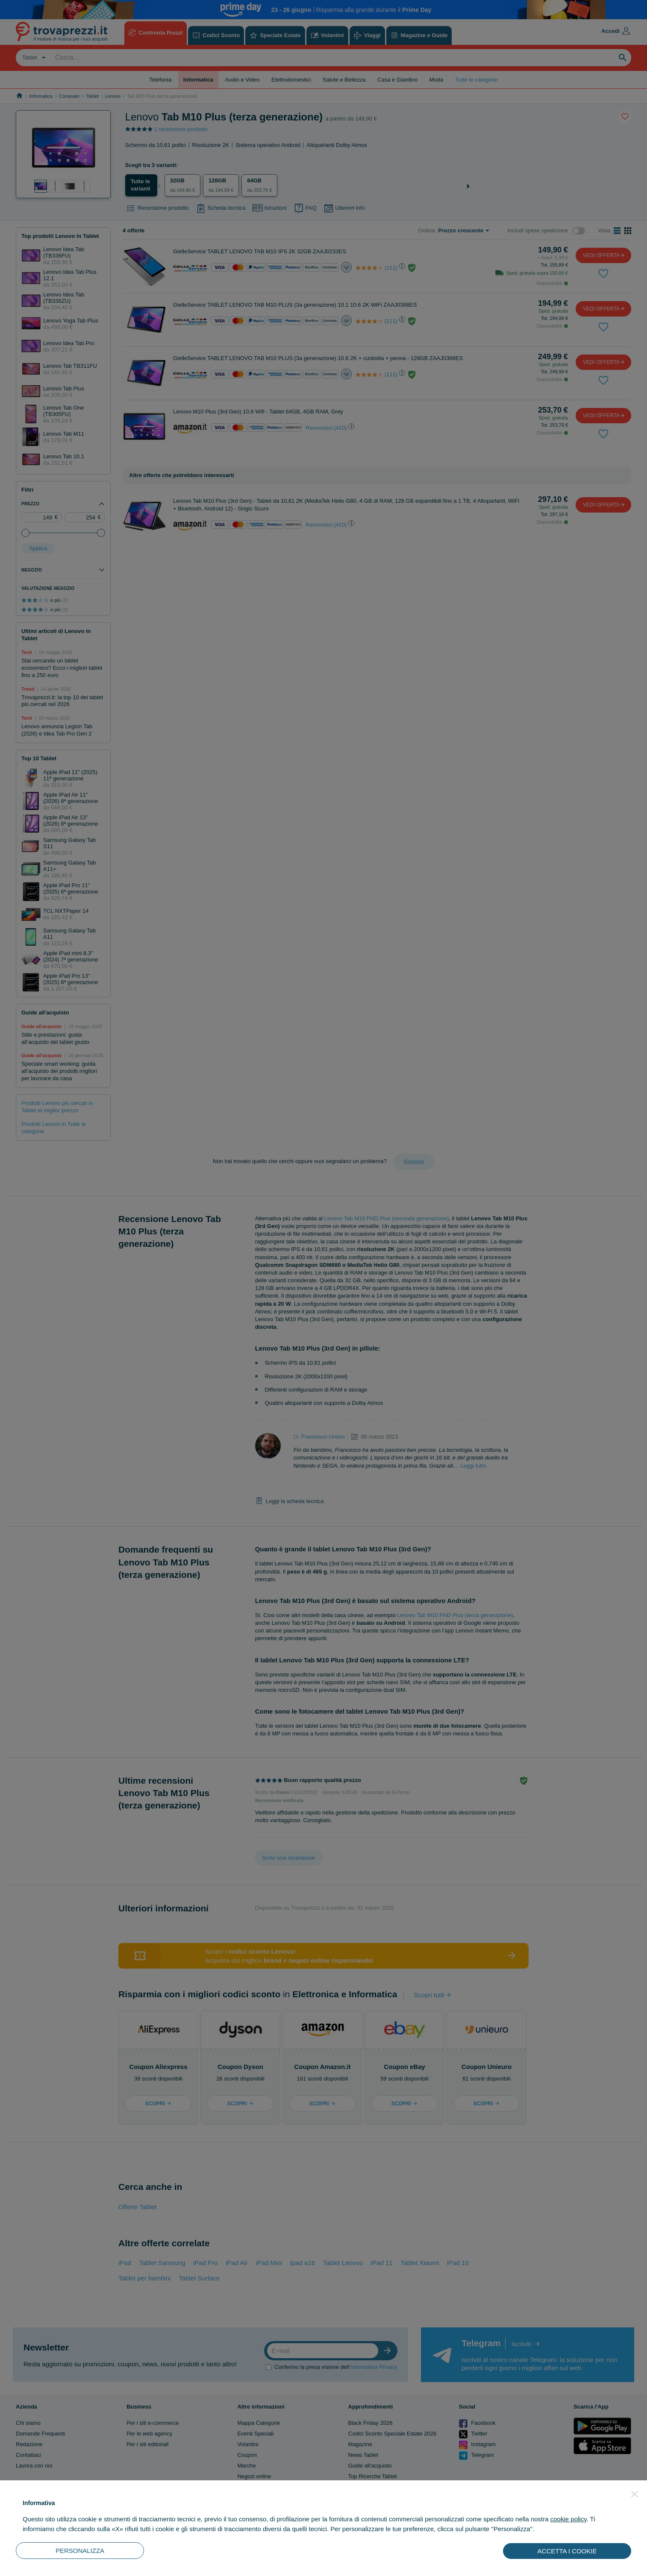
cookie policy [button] (568, 2519)
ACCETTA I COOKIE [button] (567, 2551)
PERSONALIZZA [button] (80, 2550)
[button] (634, 2494)
